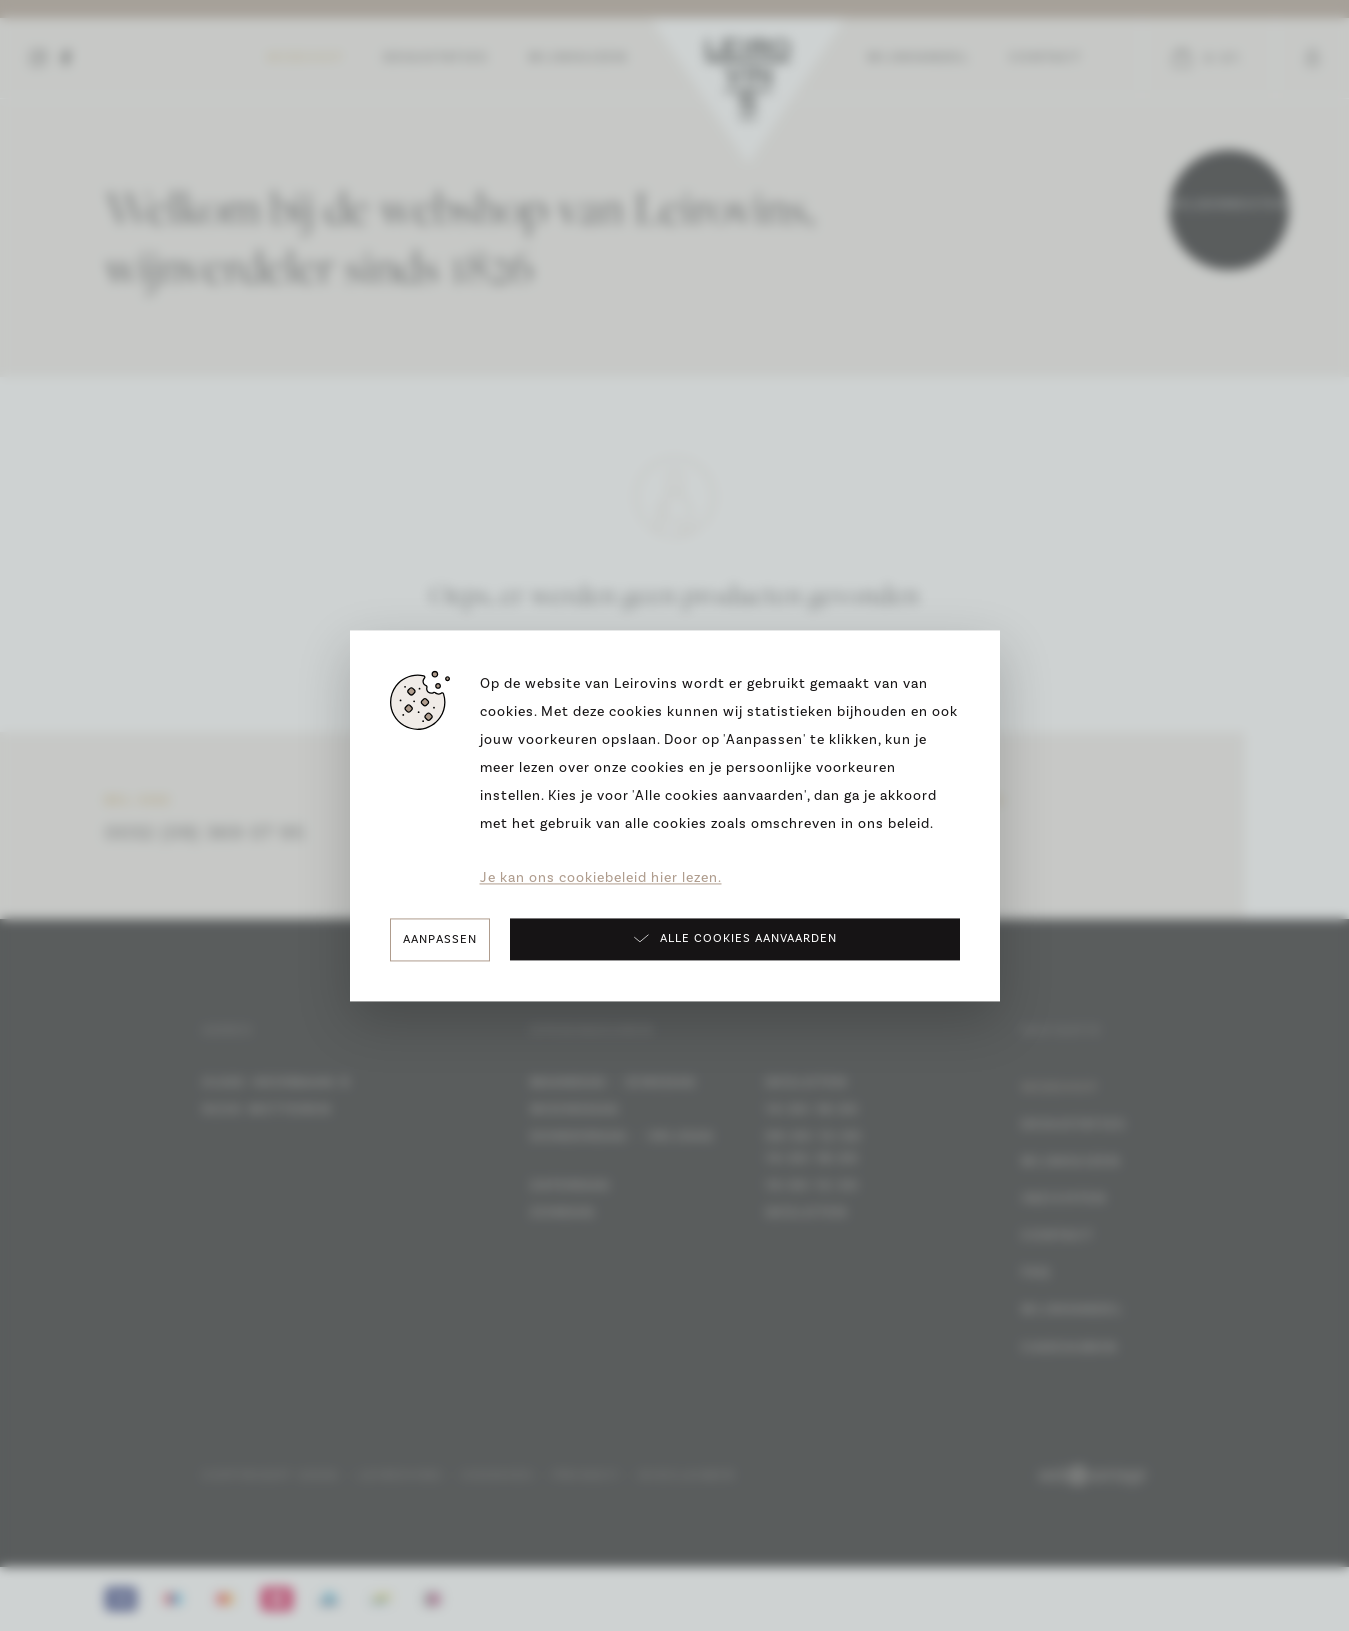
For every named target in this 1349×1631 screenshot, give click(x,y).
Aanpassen (440, 939)
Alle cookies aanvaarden (734, 938)
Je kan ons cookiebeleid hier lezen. (601, 878)
